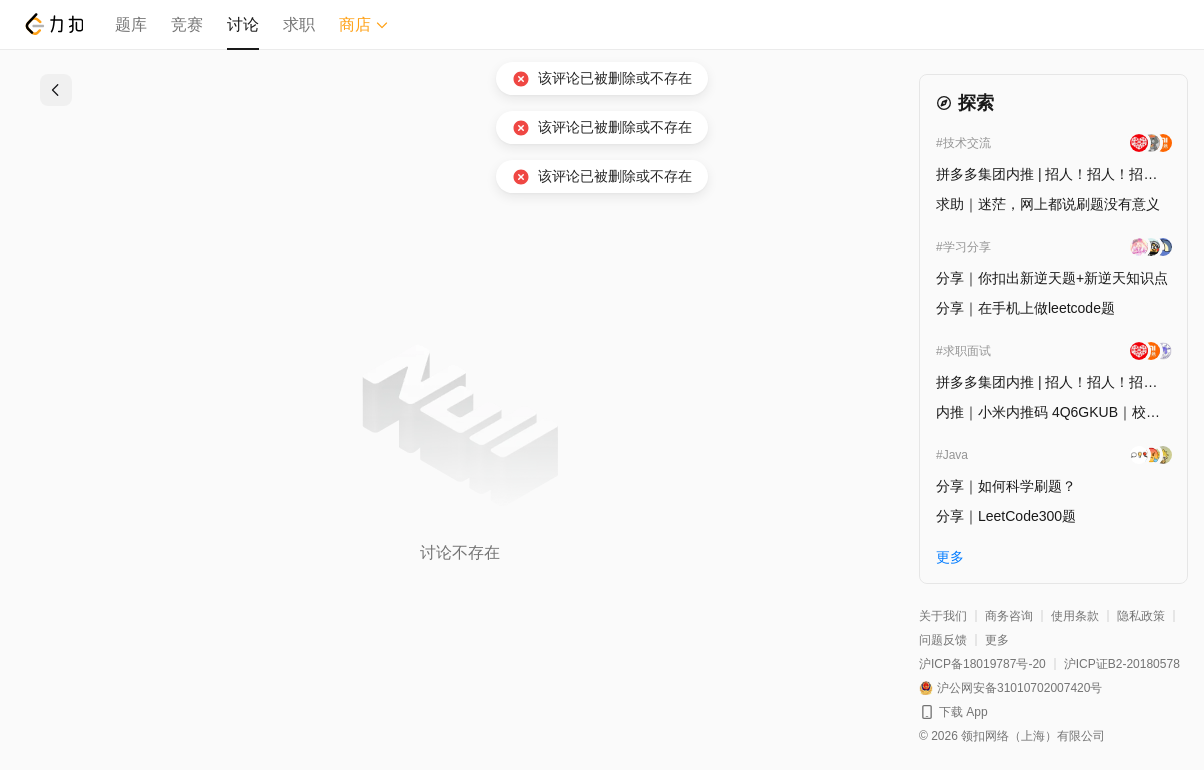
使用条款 (1075, 616)
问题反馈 (943, 640)
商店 (364, 24)
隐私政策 (1141, 616)
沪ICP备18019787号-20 (982, 664)
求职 (299, 24)
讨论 (243, 24)
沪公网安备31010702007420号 (1019, 688)
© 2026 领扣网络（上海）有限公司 (1012, 736)
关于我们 (943, 616)
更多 (997, 640)
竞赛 (187, 24)
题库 (131, 24)
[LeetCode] (53, 24)
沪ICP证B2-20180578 (1122, 664)
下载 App (963, 712)
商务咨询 (1009, 616)
